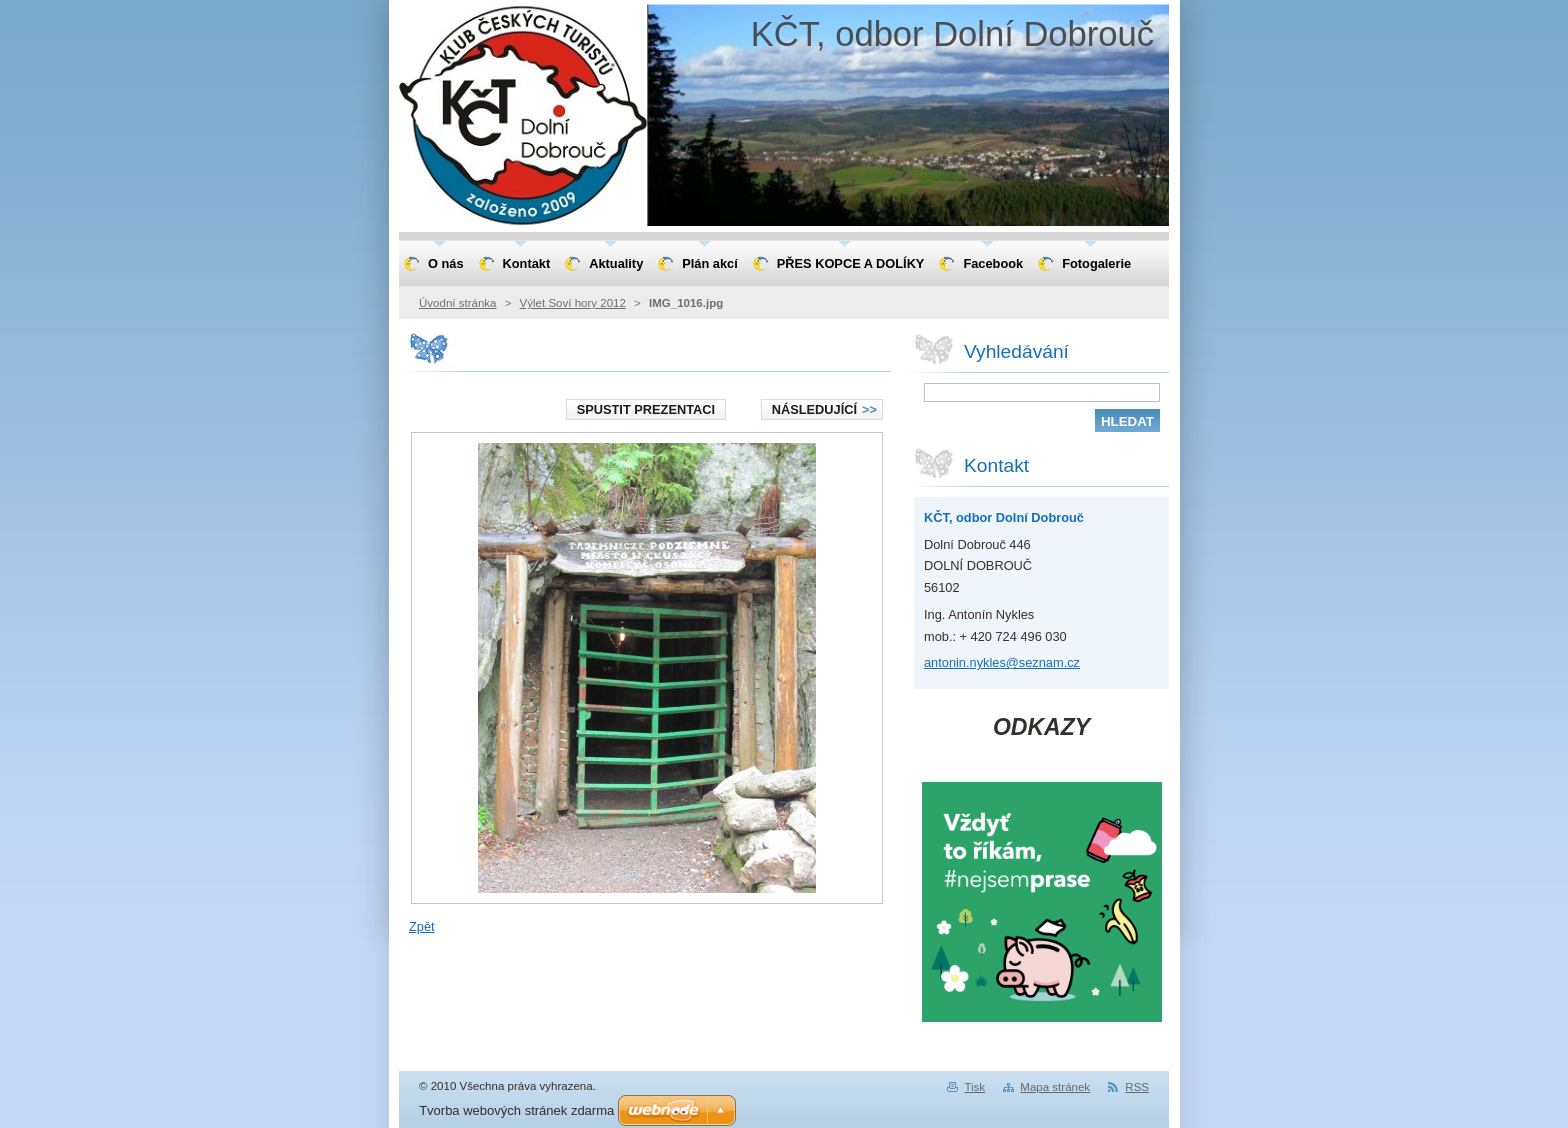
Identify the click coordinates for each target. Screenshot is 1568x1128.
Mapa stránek (1055, 1087)
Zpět (422, 926)
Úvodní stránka (457, 303)
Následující (824, 409)
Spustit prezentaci (646, 409)
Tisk (974, 1087)
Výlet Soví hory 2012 (573, 303)
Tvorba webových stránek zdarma (516, 1110)
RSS (1137, 1087)
